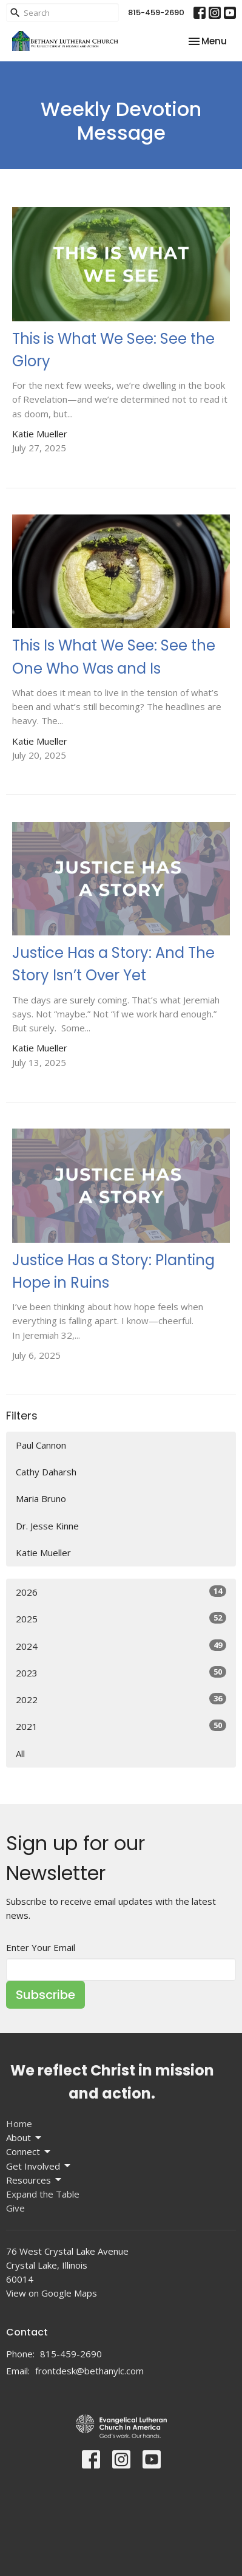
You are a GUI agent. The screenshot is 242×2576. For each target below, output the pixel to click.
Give (15, 2208)
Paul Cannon (41, 1445)
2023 (121, 1672)
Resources (34, 2180)
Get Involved (39, 2166)
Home (19, 2123)
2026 (121, 1591)
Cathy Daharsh (46, 1472)
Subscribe (45, 1994)
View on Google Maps (51, 2293)
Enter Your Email (40, 1947)
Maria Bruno (41, 1498)
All (20, 1754)
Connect (29, 2151)
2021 (121, 1726)
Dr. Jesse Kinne (47, 1526)
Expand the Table (42, 2194)
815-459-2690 (156, 12)
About (24, 2137)
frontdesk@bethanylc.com (89, 2371)
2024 (121, 1645)
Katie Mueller (43, 1552)
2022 (121, 1699)
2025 (121, 1618)
